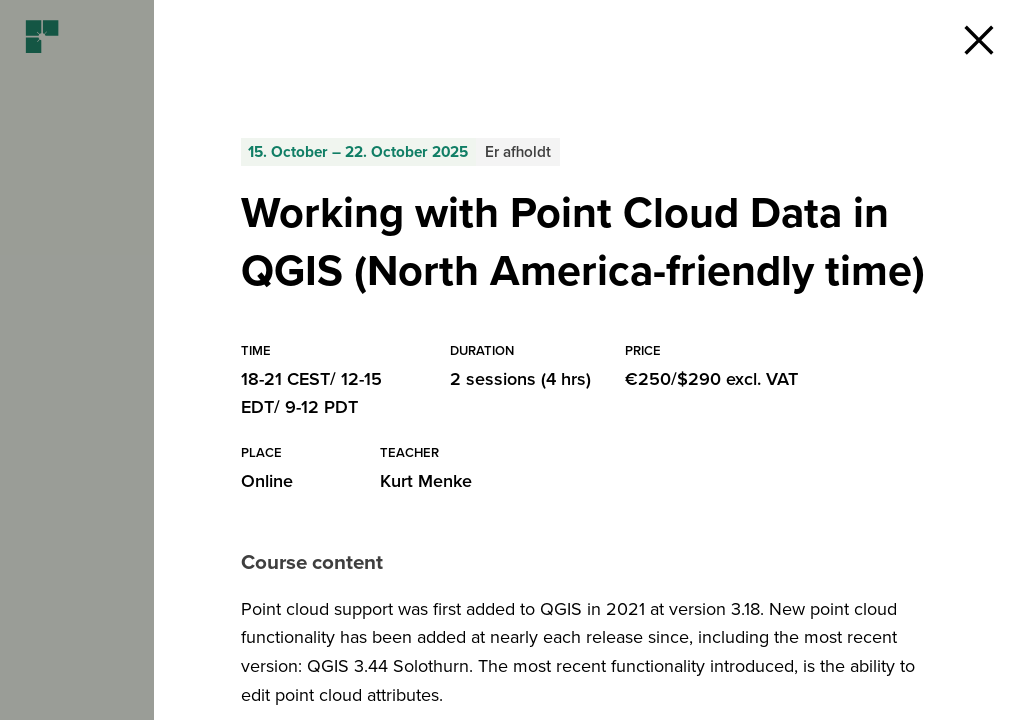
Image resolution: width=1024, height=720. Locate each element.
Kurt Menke (426, 481)
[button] (979, 40)
